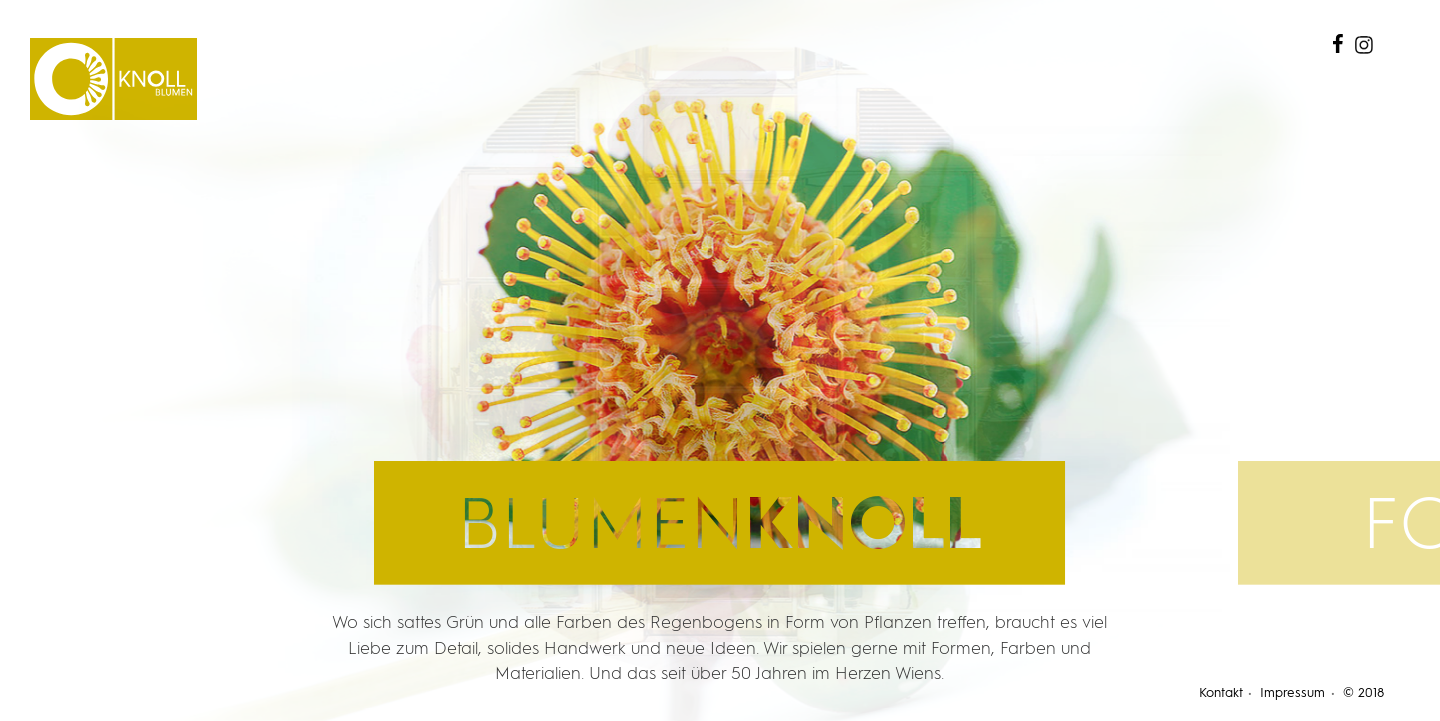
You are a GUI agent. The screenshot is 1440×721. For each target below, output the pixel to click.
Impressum (1292, 693)
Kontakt (1221, 693)
